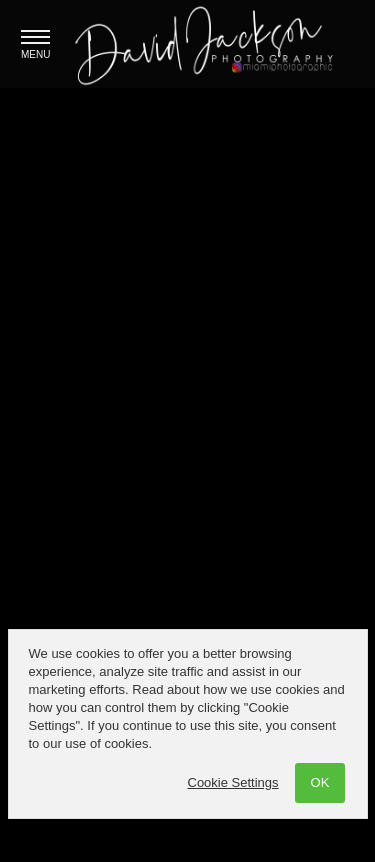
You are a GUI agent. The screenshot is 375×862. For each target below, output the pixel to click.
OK (320, 782)
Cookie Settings (233, 782)
